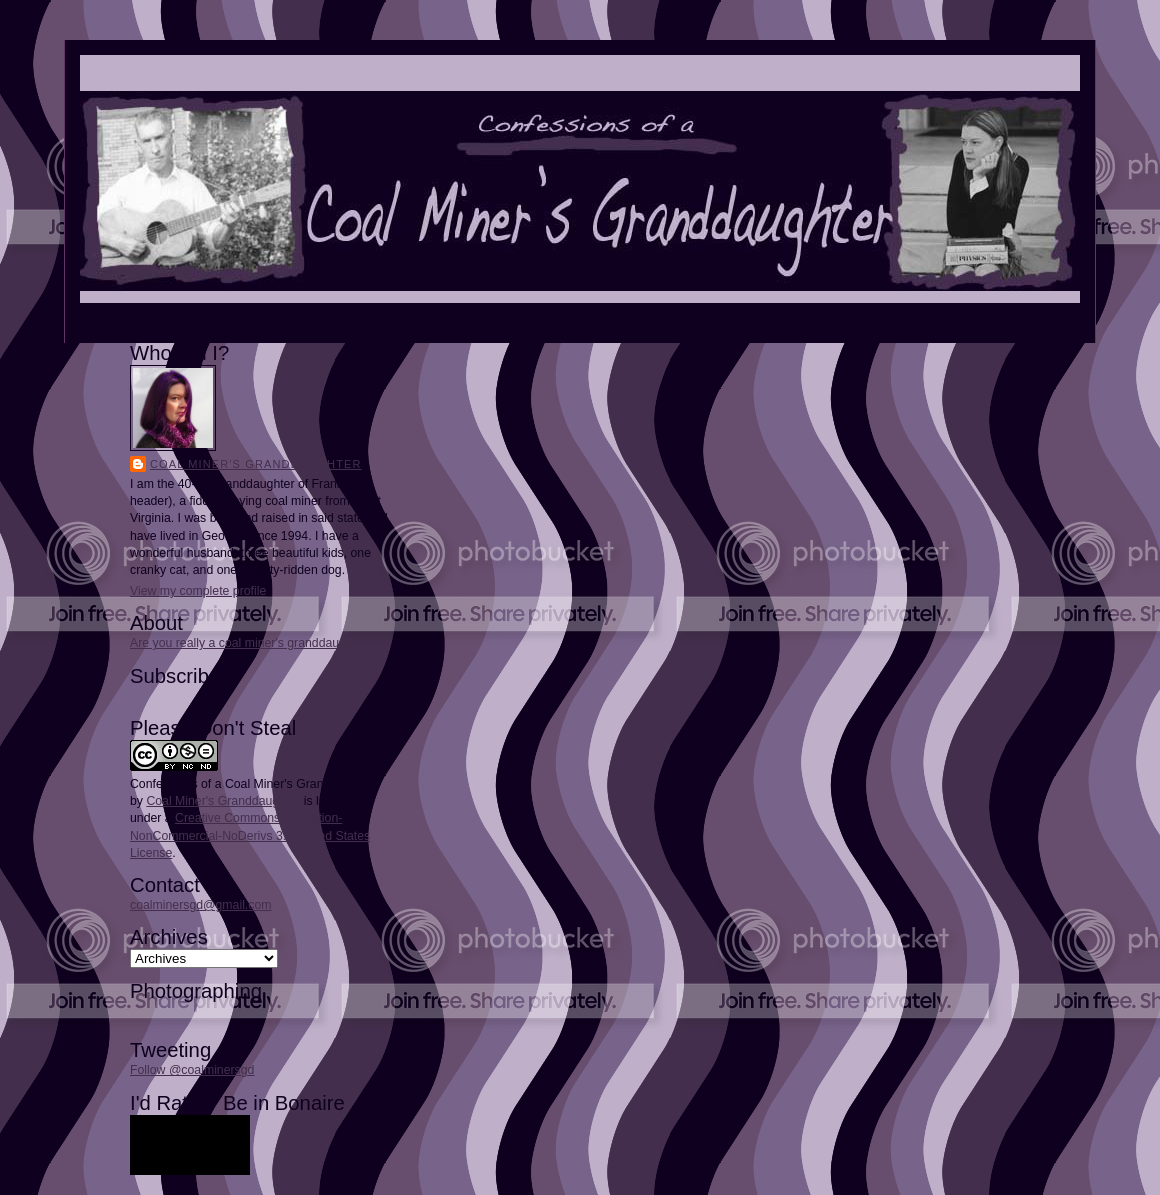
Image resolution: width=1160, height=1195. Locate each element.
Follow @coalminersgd (192, 1070)
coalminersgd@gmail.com (200, 905)
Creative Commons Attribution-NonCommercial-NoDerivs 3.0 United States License (250, 835)
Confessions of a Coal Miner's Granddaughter (254, 784)
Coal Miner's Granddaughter (256, 464)
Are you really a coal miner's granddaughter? (252, 643)
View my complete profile (198, 591)
